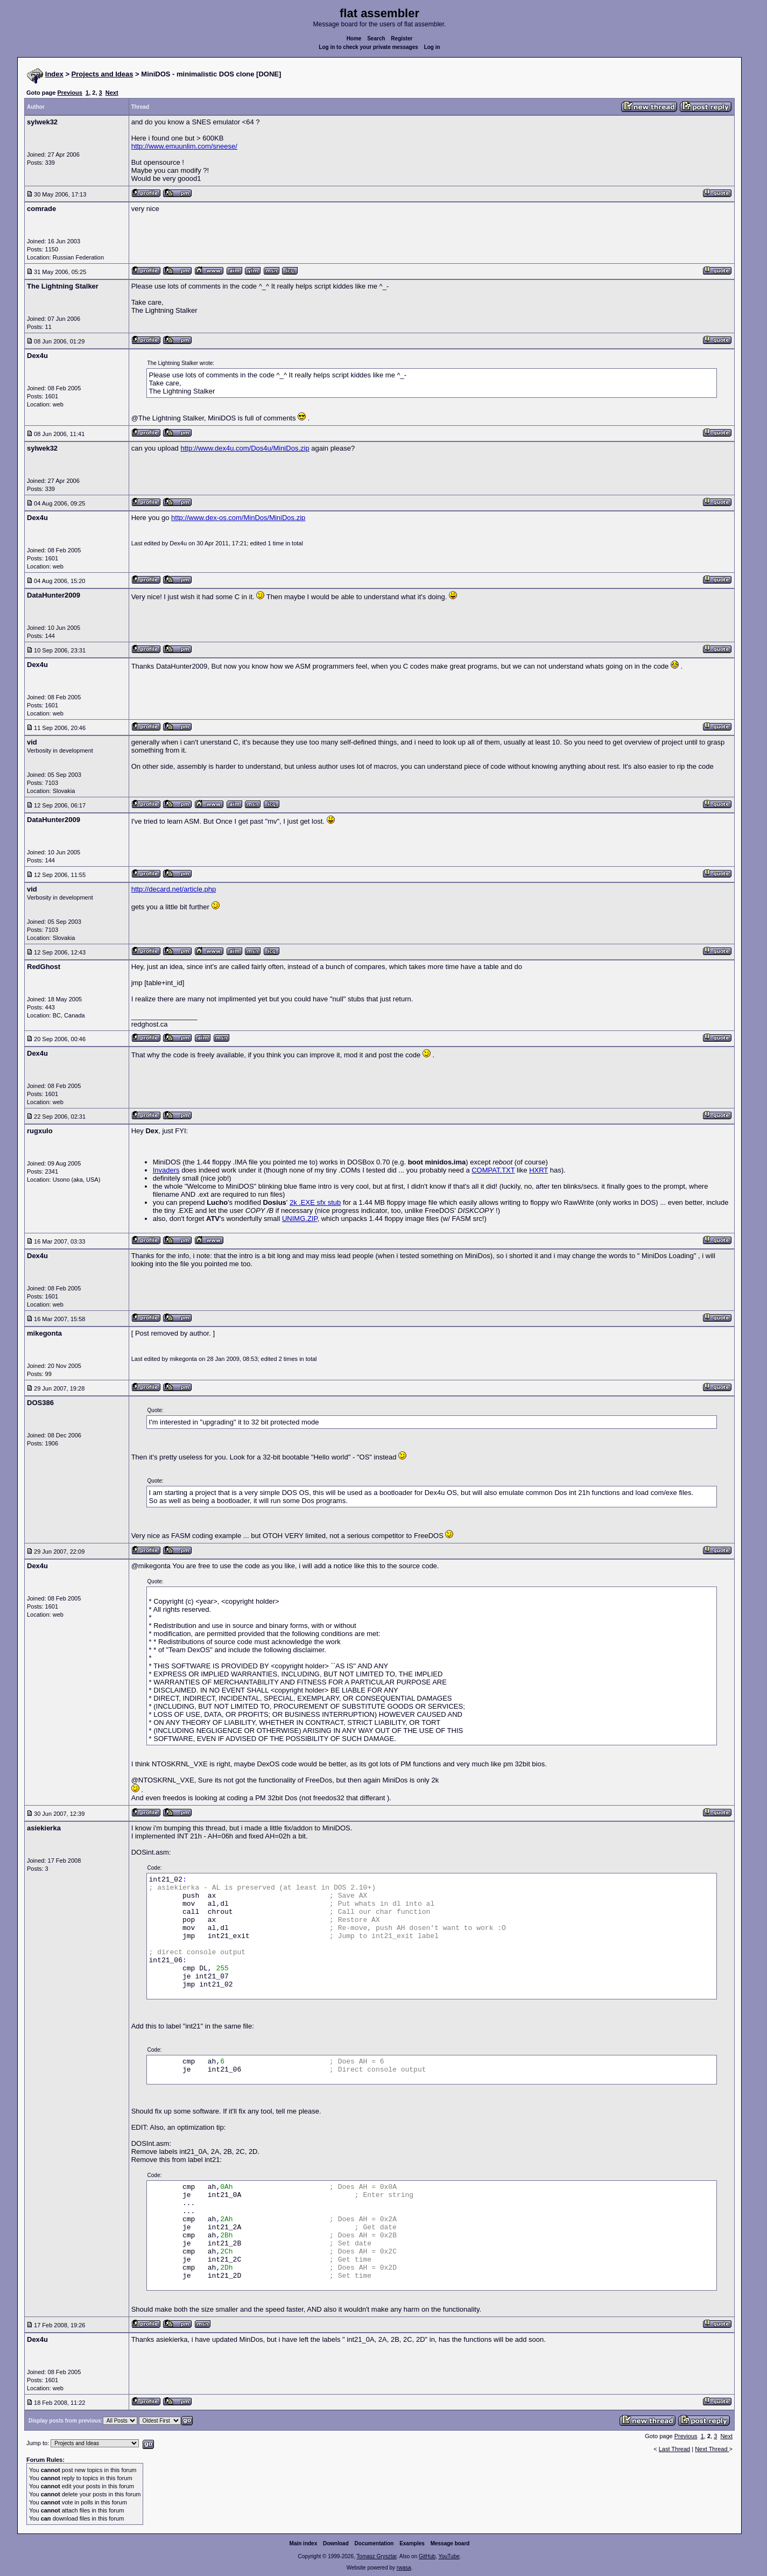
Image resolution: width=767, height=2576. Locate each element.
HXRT (538, 1170)
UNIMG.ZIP (300, 1219)
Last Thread (675, 2449)
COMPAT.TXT (493, 1170)
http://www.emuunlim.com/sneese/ (184, 146)
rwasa (404, 2568)
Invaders (166, 1170)
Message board (450, 2543)
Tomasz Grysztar (376, 2556)
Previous (69, 92)
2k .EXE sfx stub (315, 1202)
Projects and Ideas (102, 74)
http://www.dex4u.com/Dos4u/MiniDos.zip (244, 448)
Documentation (374, 2543)
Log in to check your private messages (368, 47)
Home (354, 38)
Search (376, 38)
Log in (432, 47)
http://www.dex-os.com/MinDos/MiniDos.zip (238, 518)
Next (111, 92)
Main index (304, 2543)
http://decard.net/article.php (173, 889)
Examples (412, 2543)
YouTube (448, 2556)
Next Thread (712, 2449)
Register (401, 38)
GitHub (427, 2556)
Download (336, 2543)
